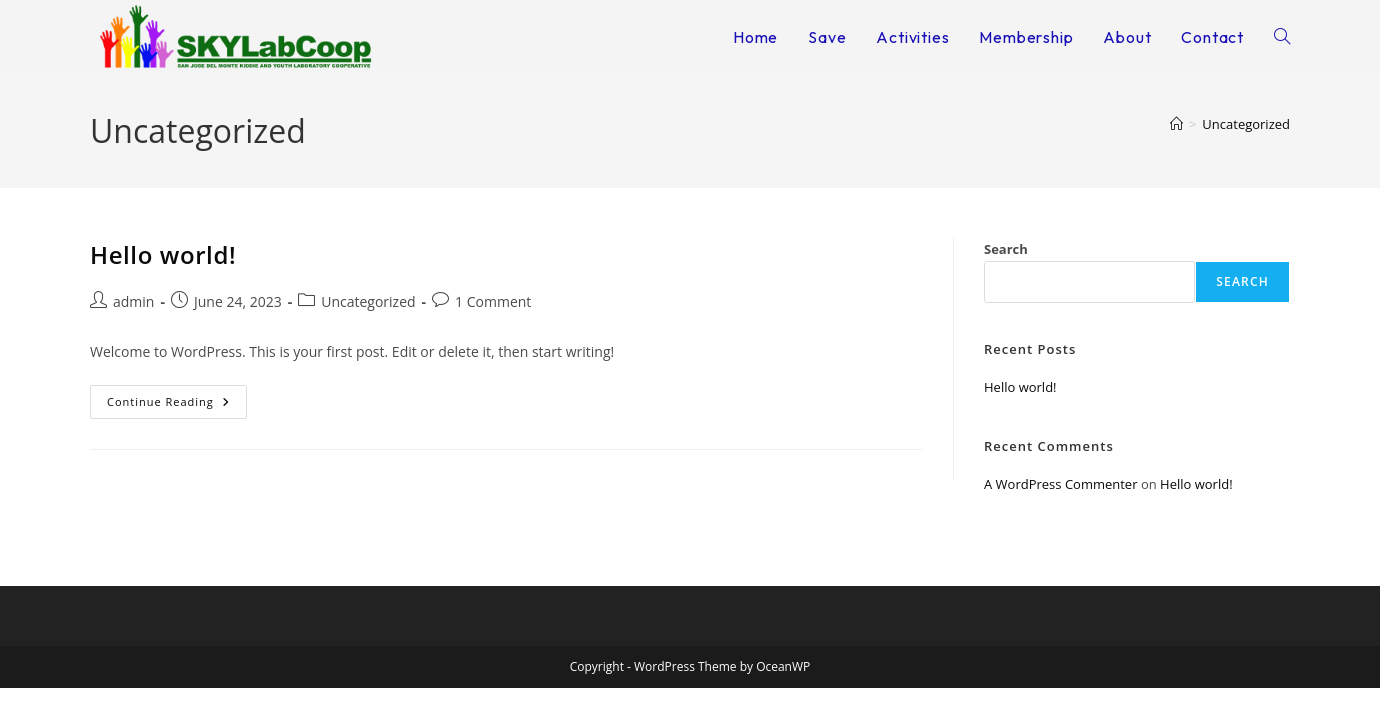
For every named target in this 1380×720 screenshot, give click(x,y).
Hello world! (163, 254)
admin (133, 301)
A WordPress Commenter (1061, 484)
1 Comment (493, 301)
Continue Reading (177, 397)
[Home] (1176, 124)
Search (1006, 249)
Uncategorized (1246, 124)
